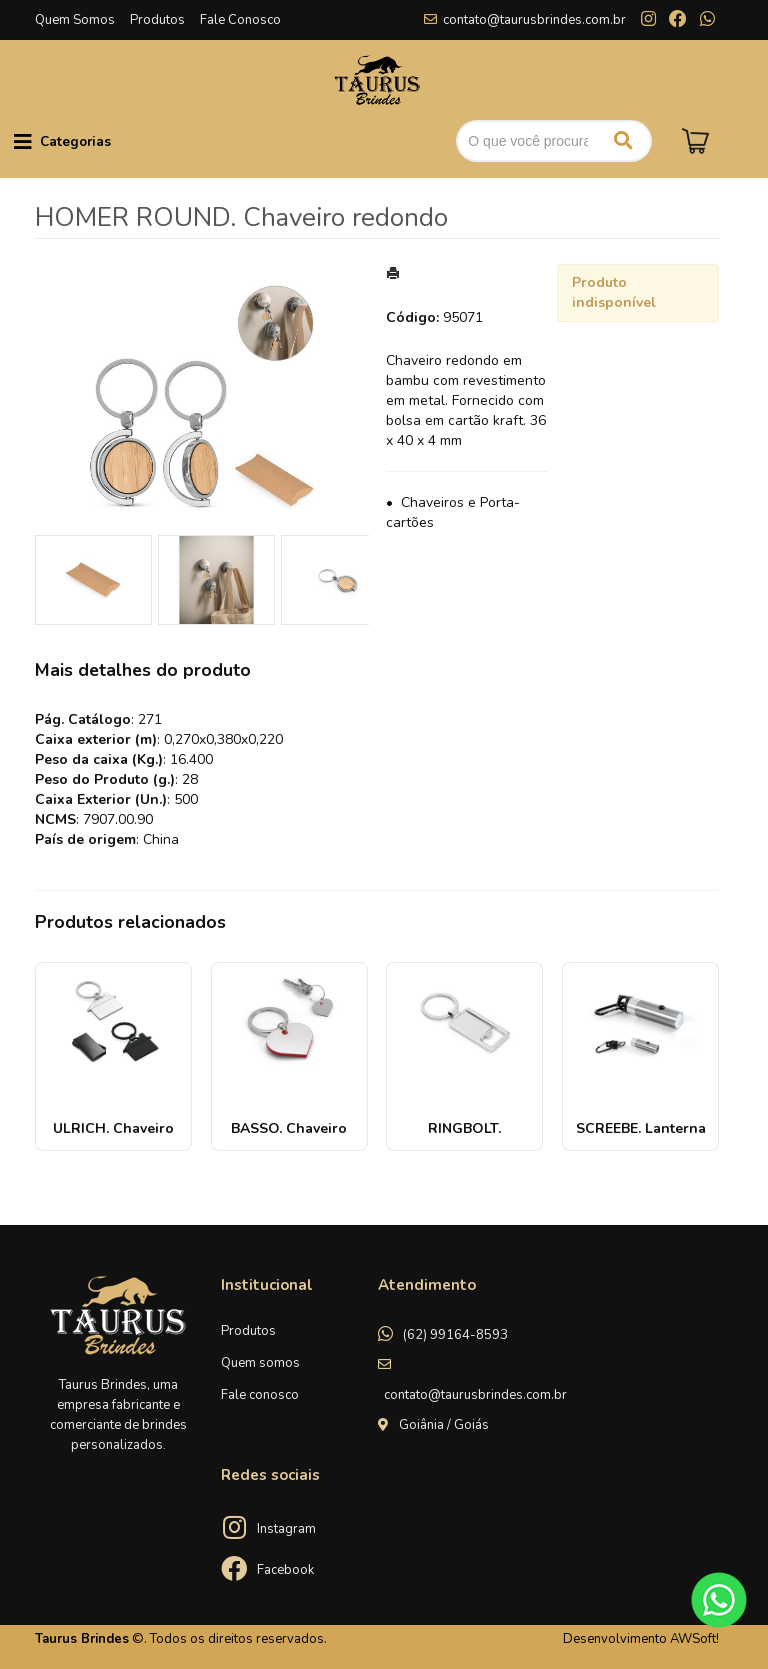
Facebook (285, 1570)
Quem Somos (75, 20)
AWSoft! (694, 1639)
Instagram (286, 1529)
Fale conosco (260, 1395)
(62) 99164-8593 (455, 1335)
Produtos (157, 20)
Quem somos (260, 1363)
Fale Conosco (240, 20)
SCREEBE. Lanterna (641, 1128)
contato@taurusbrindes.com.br (534, 20)
